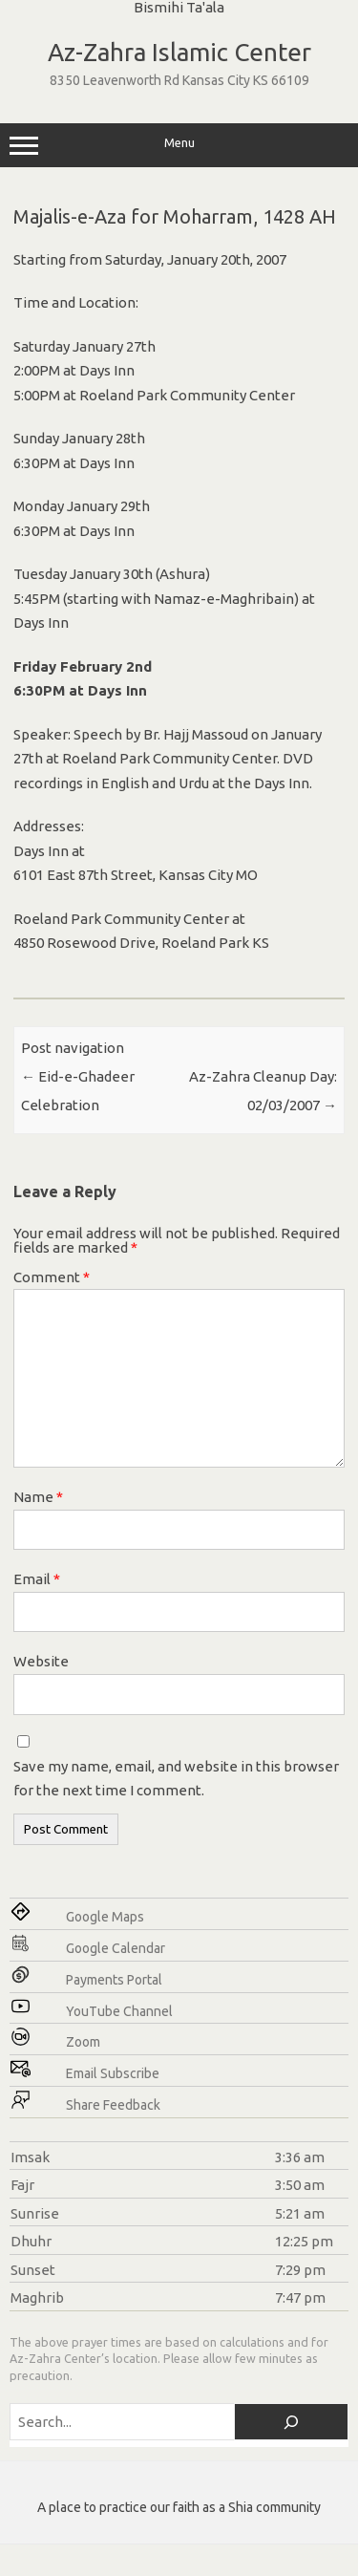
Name (38, 1497)
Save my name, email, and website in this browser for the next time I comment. (176, 1778)
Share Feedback (113, 2105)
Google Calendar (115, 1948)
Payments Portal (114, 1979)
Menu (179, 145)
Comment (51, 1277)
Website (41, 1661)
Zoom (83, 2042)
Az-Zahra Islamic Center (179, 52)
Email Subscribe (112, 2073)
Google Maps (105, 1916)
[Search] (291, 2421)
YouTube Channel (119, 2011)
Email (36, 1579)
